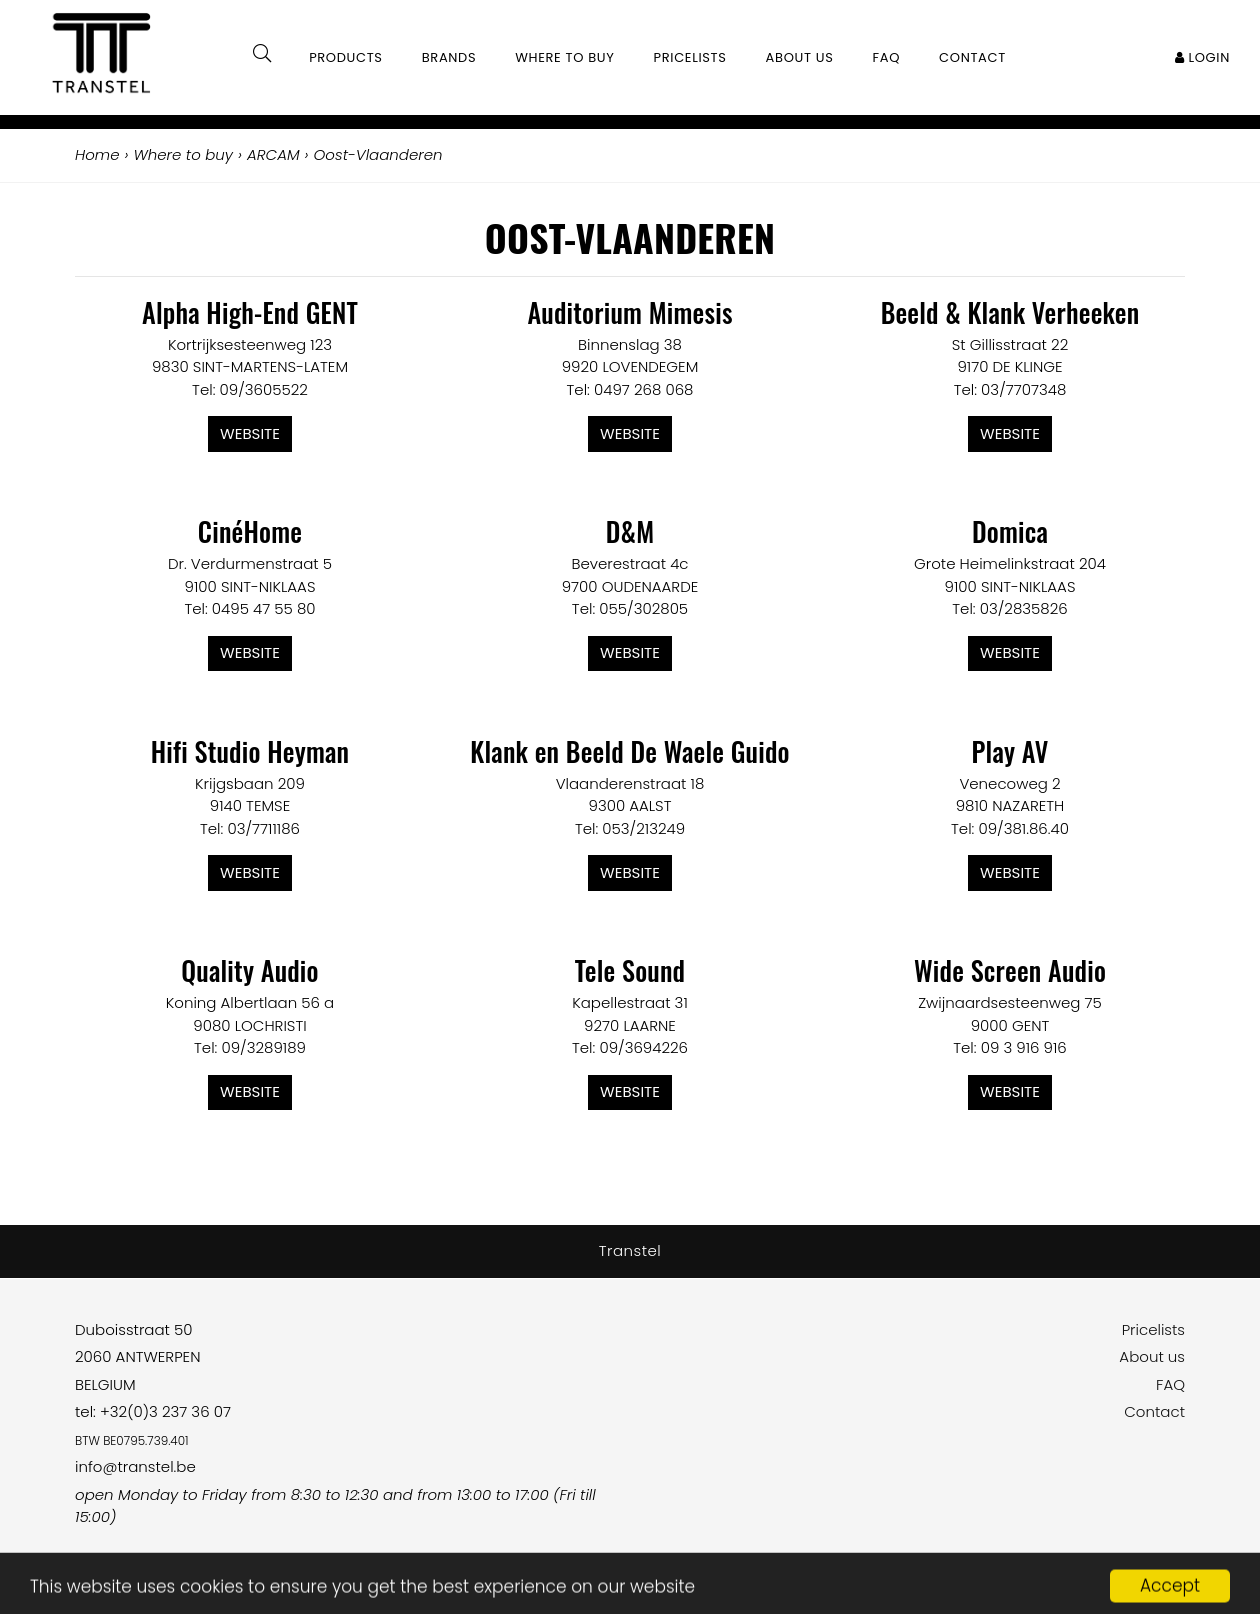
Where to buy (564, 57)
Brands (449, 57)
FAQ (1170, 1384)
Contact (1154, 1411)
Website (250, 433)
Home (97, 154)
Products (346, 57)
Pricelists (1153, 1329)
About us (1152, 1356)
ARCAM (273, 154)
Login (1202, 57)
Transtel (630, 1250)
